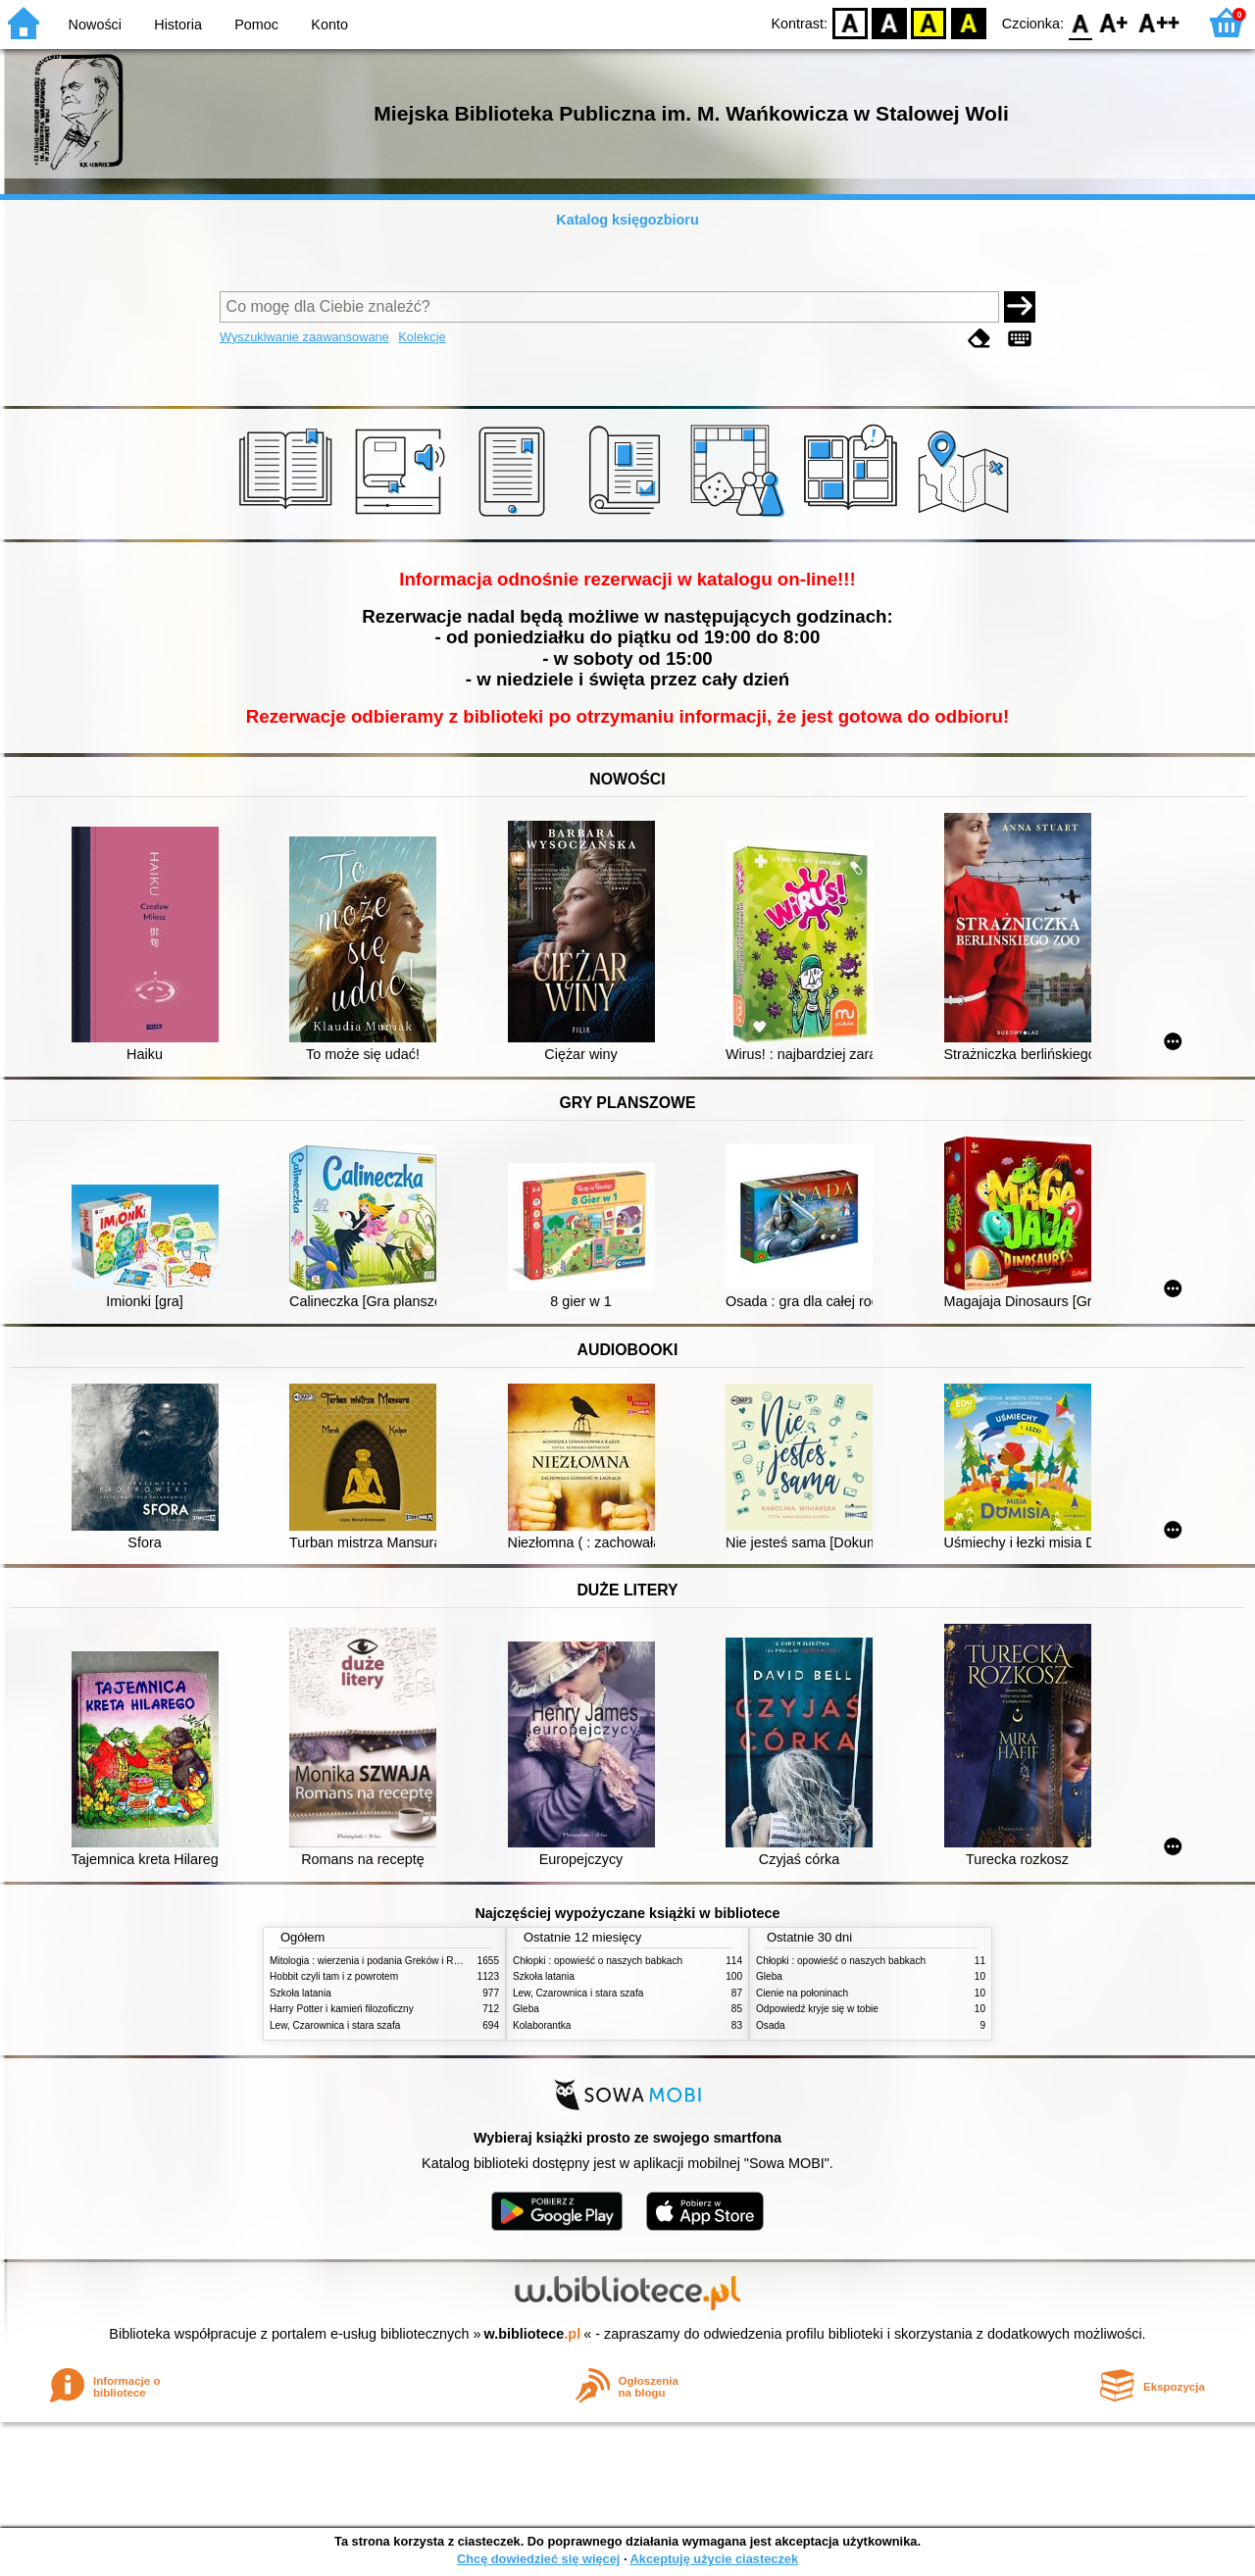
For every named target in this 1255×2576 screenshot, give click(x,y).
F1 (1114, 22)
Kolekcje (421, 336)
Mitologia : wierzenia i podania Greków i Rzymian (377, 1960)
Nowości (95, 24)
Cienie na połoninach (802, 1993)
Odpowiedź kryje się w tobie (817, 2008)
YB (929, 22)
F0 (1080, 22)
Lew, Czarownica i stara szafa (335, 2025)
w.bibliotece (532, 2334)
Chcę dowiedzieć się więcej (538, 2558)
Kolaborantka (542, 2025)
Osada (770, 2025)
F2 (1159, 22)
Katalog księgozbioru (627, 219)
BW (889, 22)
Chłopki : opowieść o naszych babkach (597, 1960)
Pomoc (256, 24)
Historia (178, 24)
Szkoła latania (300, 1993)
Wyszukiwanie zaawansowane (304, 336)
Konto (329, 24)
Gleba (526, 2008)
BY (968, 22)
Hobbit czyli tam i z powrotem (334, 1976)
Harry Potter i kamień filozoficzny (342, 2008)
